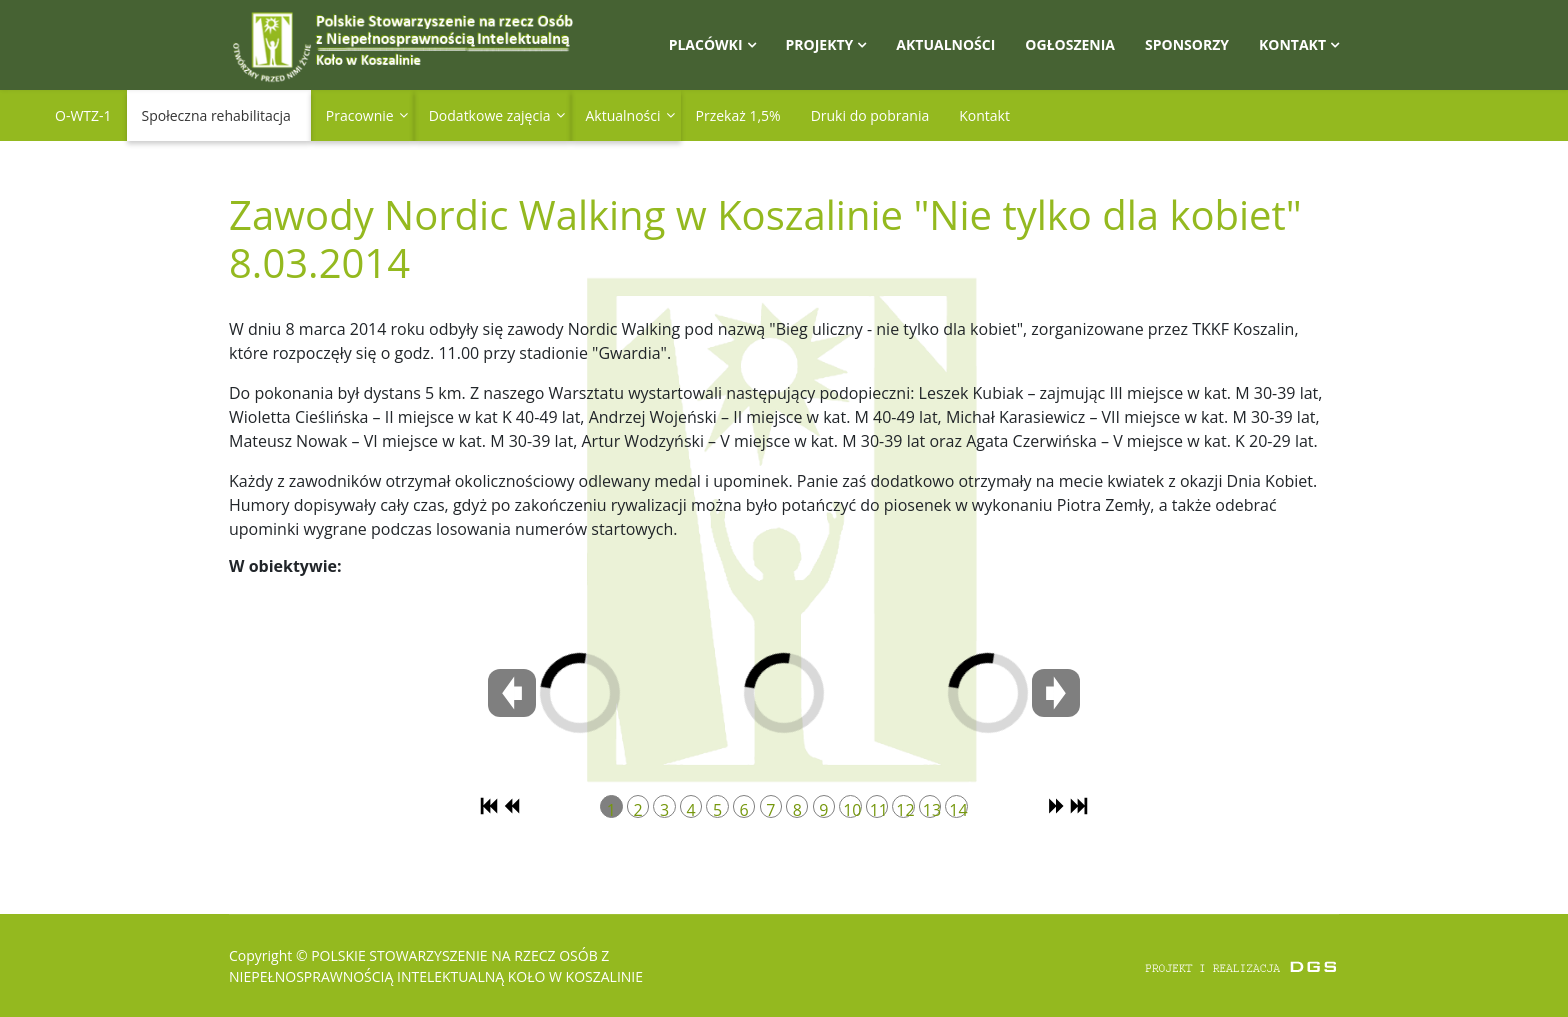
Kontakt (1292, 44)
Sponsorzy (1187, 44)
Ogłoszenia (1070, 44)
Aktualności (945, 44)
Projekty (820, 44)
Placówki (706, 44)
